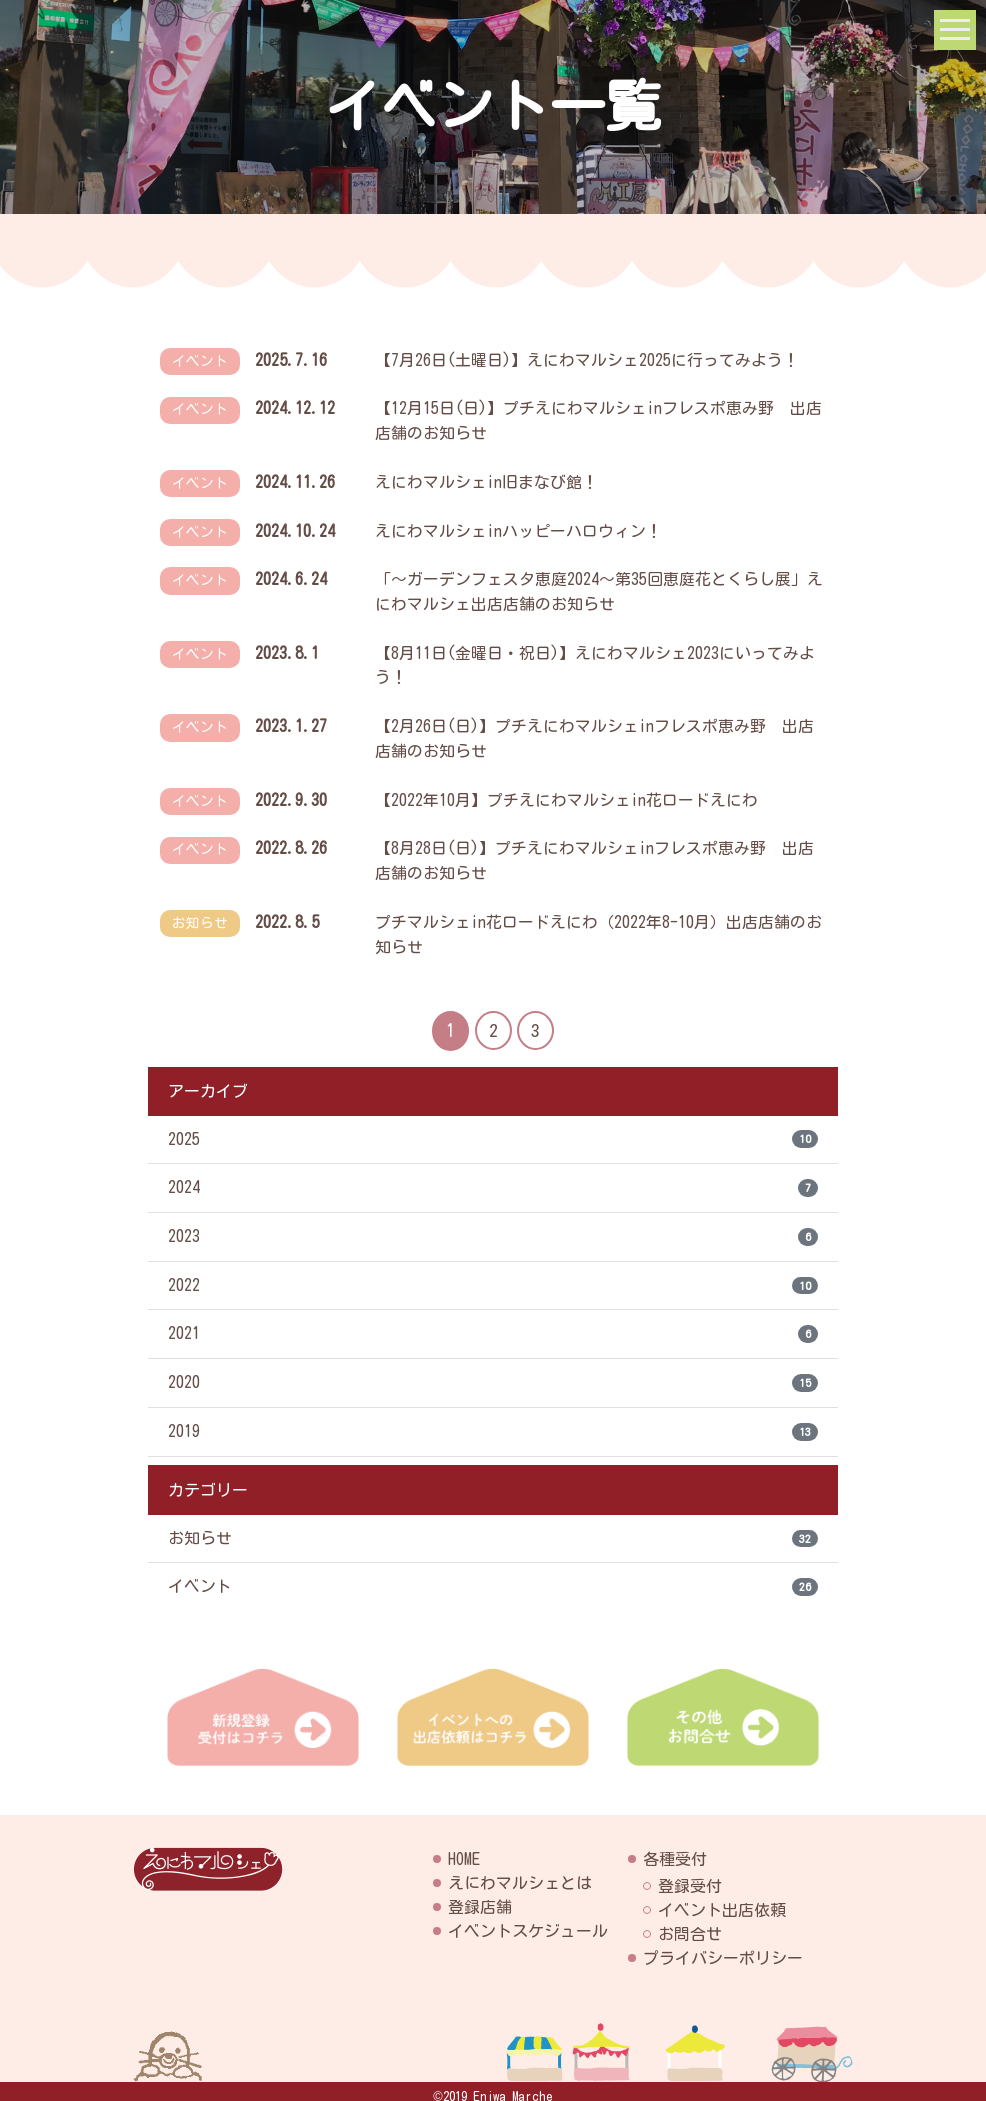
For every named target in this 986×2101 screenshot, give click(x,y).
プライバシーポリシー (723, 1948)
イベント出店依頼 (722, 1900)
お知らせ (493, 1529)
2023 (493, 1226)
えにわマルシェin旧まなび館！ (486, 480)
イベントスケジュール (528, 1921)
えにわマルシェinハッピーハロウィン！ (518, 528)
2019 (493, 1422)
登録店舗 (480, 1897)
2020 (493, 1373)
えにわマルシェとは (520, 1873)
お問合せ (690, 1924)
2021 (493, 1324)
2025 (493, 1128)
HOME (464, 1849)
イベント (493, 1578)
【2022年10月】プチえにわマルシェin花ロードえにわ (566, 792)
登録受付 (690, 1876)
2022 (493, 1275)
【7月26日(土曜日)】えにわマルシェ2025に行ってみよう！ (587, 360)
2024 (493, 1177)
